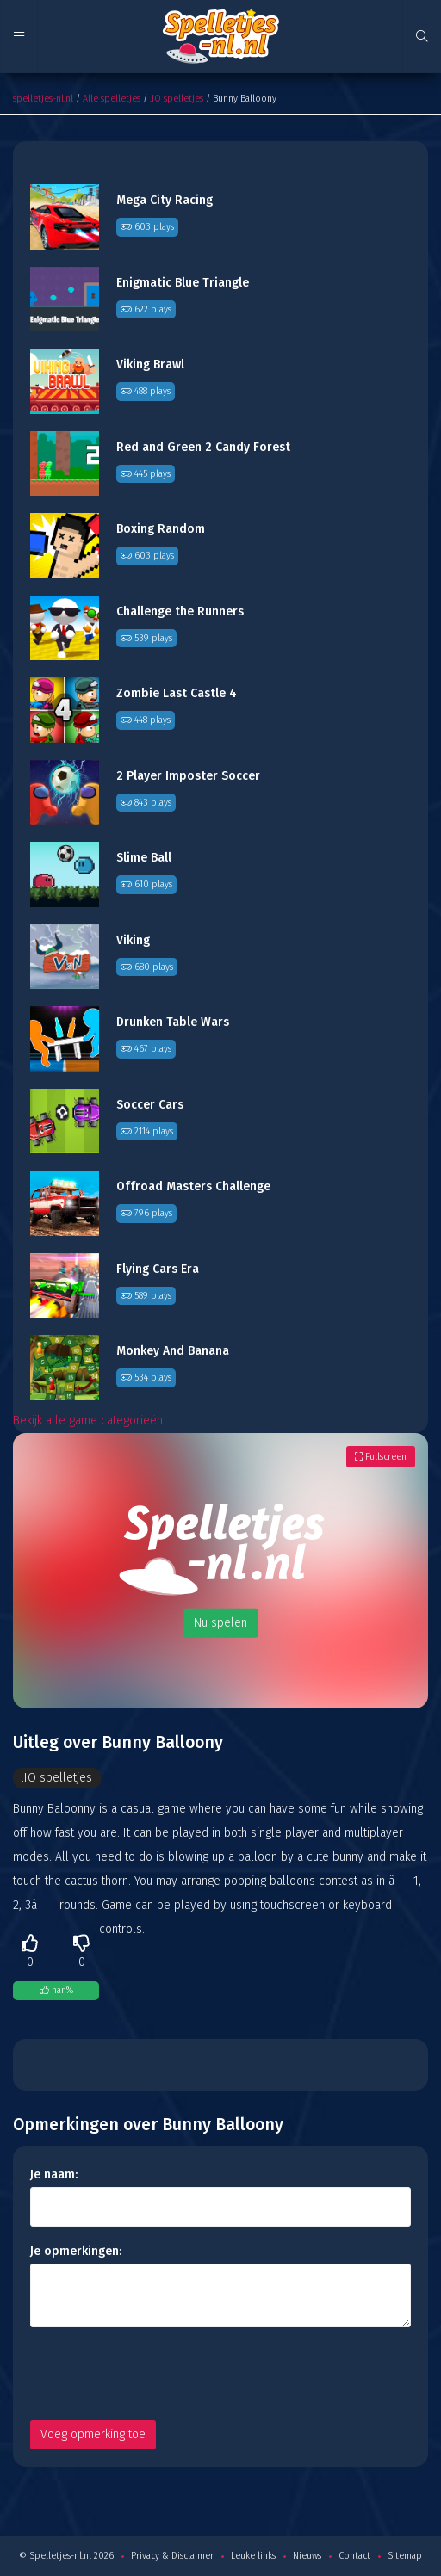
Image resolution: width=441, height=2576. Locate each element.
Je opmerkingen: (75, 2251)
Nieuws (307, 2555)
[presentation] (161, 2373)
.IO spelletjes (176, 98)
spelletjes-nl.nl (43, 98)
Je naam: (54, 2174)
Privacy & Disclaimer (172, 2555)
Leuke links (253, 2555)
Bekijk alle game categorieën (88, 1420)
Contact (354, 2555)
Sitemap (405, 2555)
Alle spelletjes (111, 98)
